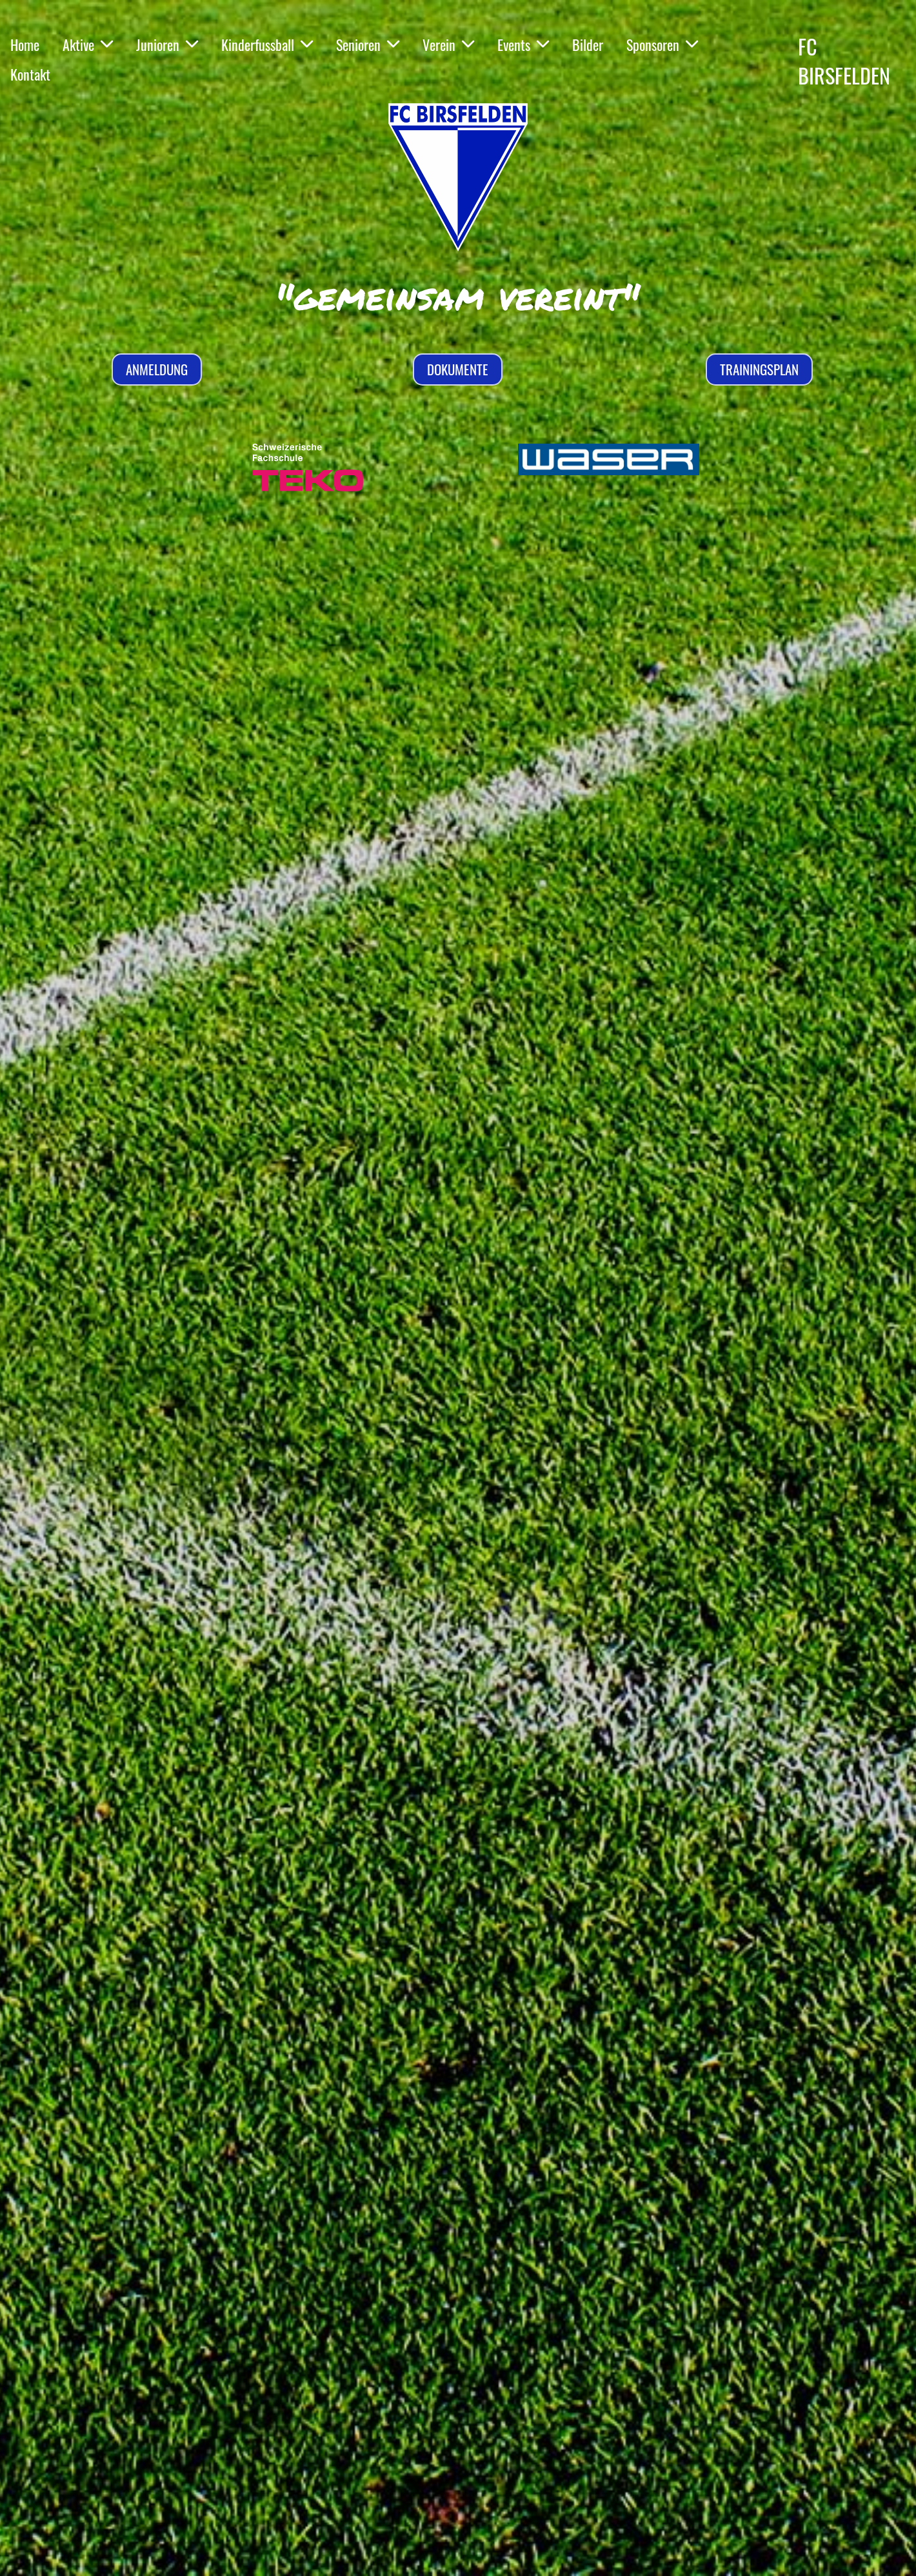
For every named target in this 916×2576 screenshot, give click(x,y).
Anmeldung (157, 369)
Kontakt (30, 74)
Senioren (367, 44)
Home (24, 44)
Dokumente (457, 369)
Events (523, 44)
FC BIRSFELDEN (844, 61)
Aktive (88, 44)
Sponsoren (662, 44)
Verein (448, 44)
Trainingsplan (759, 369)
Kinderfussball (267, 44)
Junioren (167, 44)
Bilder (587, 44)
